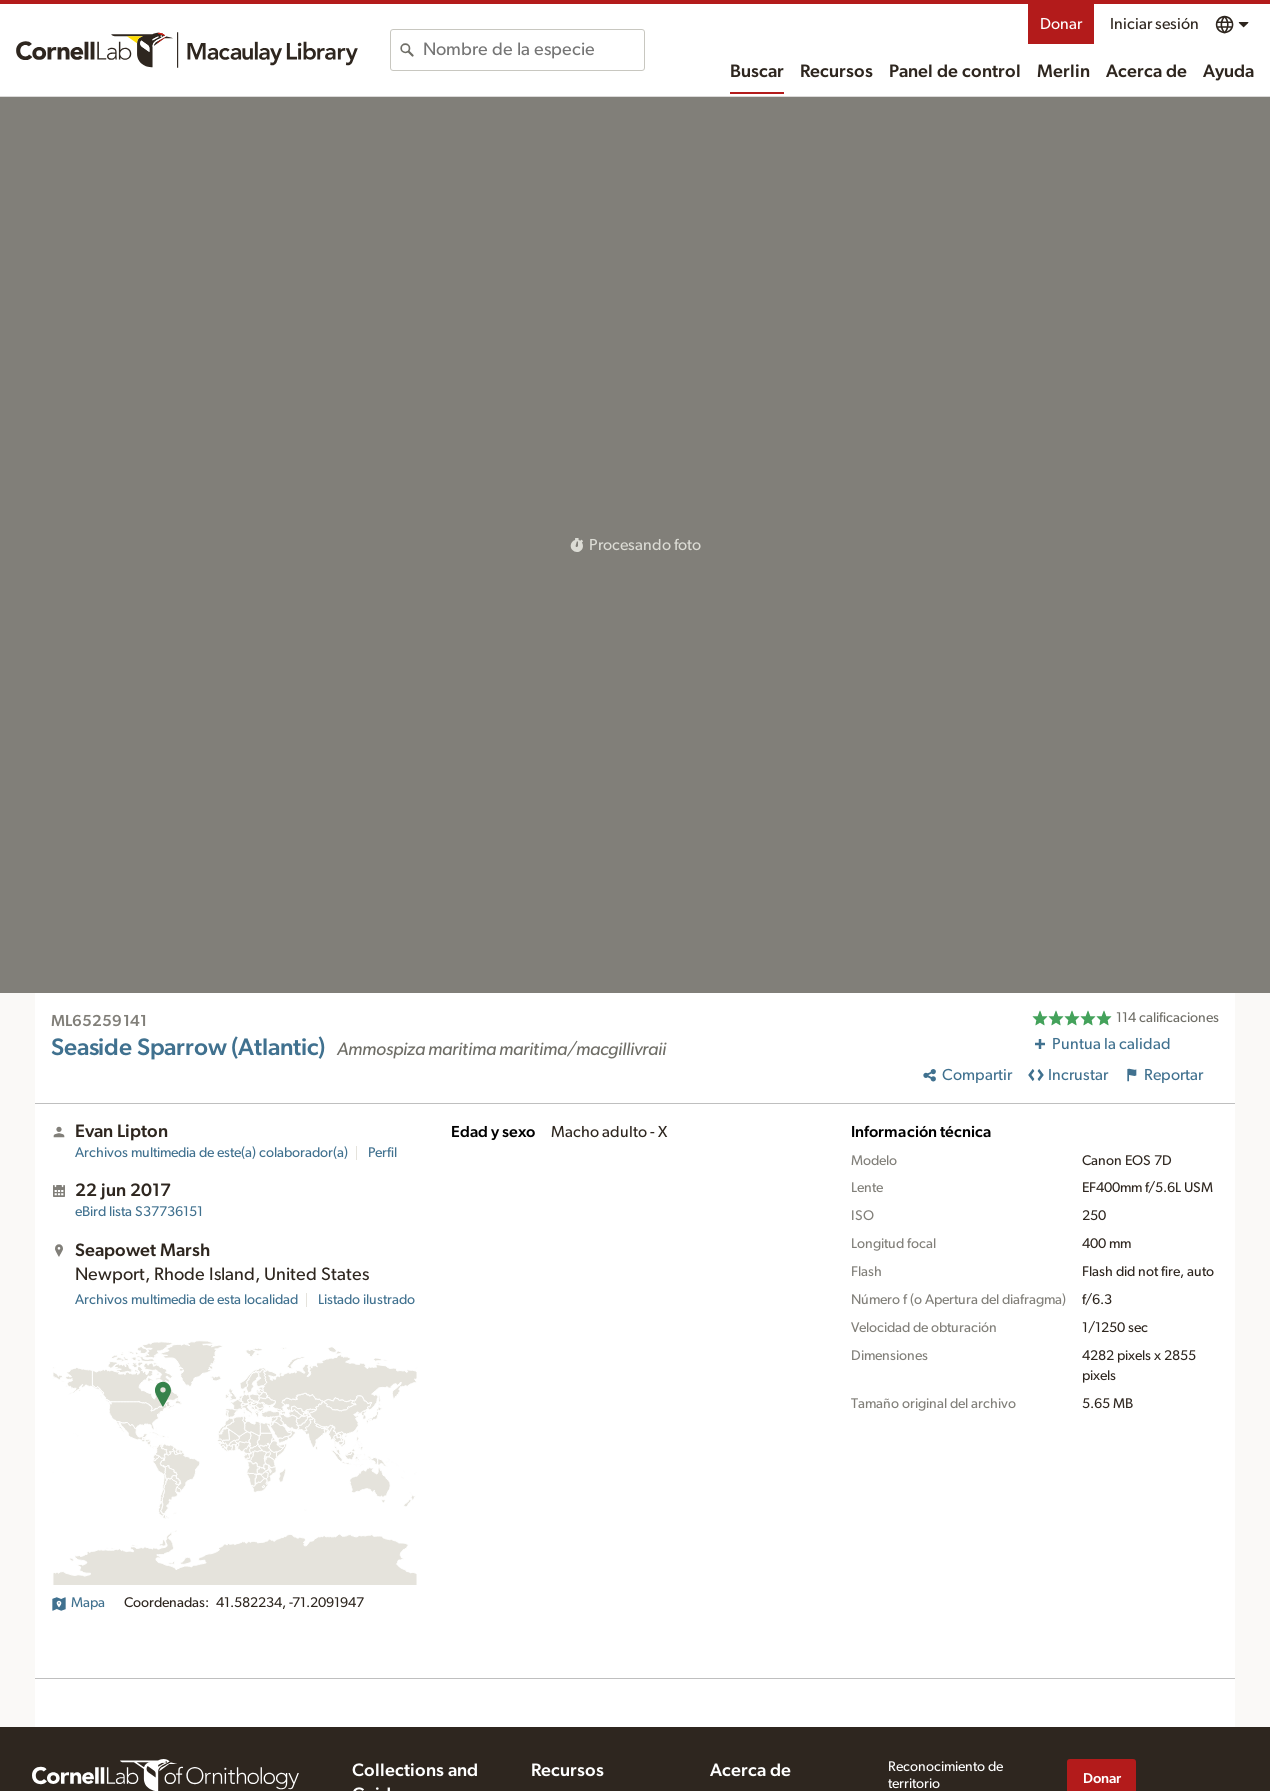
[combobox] (533, 50)
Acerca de (1146, 72)
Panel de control (955, 72)
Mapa (78, 1603)
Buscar (757, 72)
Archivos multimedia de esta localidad (186, 1300)
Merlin (1063, 72)
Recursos (836, 72)
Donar (1061, 24)
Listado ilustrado (366, 1300)
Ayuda (1228, 72)
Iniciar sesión (1154, 24)
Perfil (382, 1153)
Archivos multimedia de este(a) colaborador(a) (211, 1153)
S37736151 (139, 1212)
